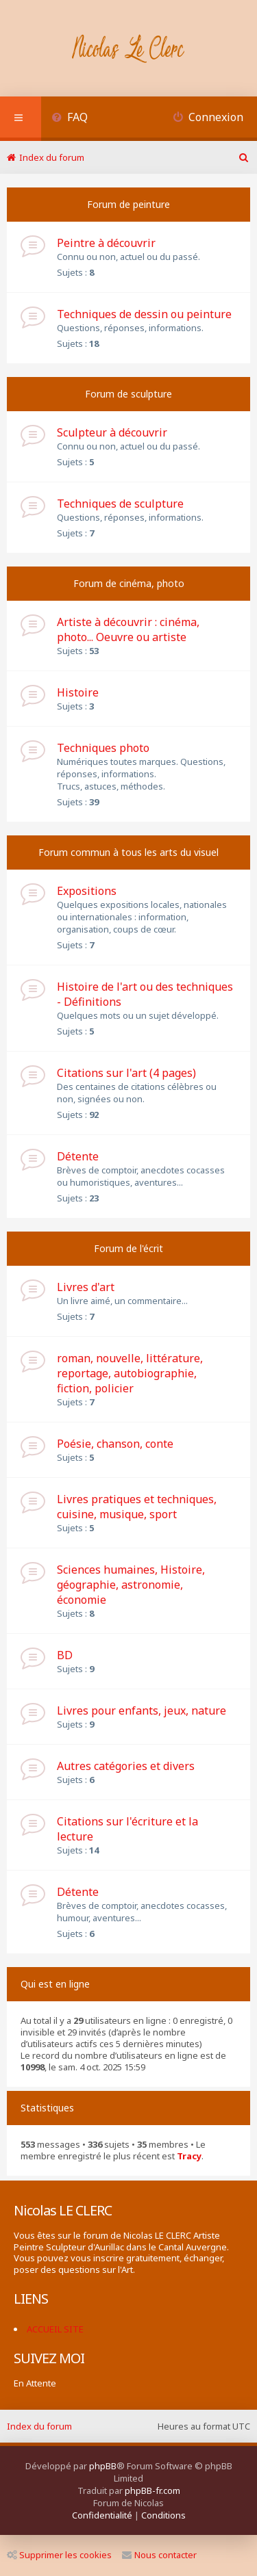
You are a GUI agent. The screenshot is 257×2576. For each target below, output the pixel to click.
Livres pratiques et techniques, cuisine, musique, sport (137, 1507)
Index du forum (39, 2426)
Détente (78, 1156)
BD (65, 1655)
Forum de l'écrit (128, 1248)
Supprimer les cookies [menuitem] (59, 2555)
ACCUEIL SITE (55, 2329)
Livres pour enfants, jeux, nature (141, 1710)
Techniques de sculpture (120, 503)
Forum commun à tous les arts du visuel (128, 852)
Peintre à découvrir (106, 242)
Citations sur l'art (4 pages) (126, 1072)
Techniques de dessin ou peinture (144, 314)
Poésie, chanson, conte (115, 1443)
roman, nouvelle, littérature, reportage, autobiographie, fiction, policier (130, 1373)
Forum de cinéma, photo (128, 583)
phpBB (103, 2466)
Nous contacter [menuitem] (159, 2555)
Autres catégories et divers (126, 1765)
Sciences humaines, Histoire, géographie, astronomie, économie (131, 1584)
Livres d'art (85, 1286)
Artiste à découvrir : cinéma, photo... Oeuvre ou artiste (128, 629)
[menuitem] (69, 118)
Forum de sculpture (128, 393)
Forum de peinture (128, 204)
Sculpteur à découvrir (112, 432)
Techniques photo (103, 747)
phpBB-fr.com (152, 2490)
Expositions (87, 890)
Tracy (189, 2156)
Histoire (78, 692)
